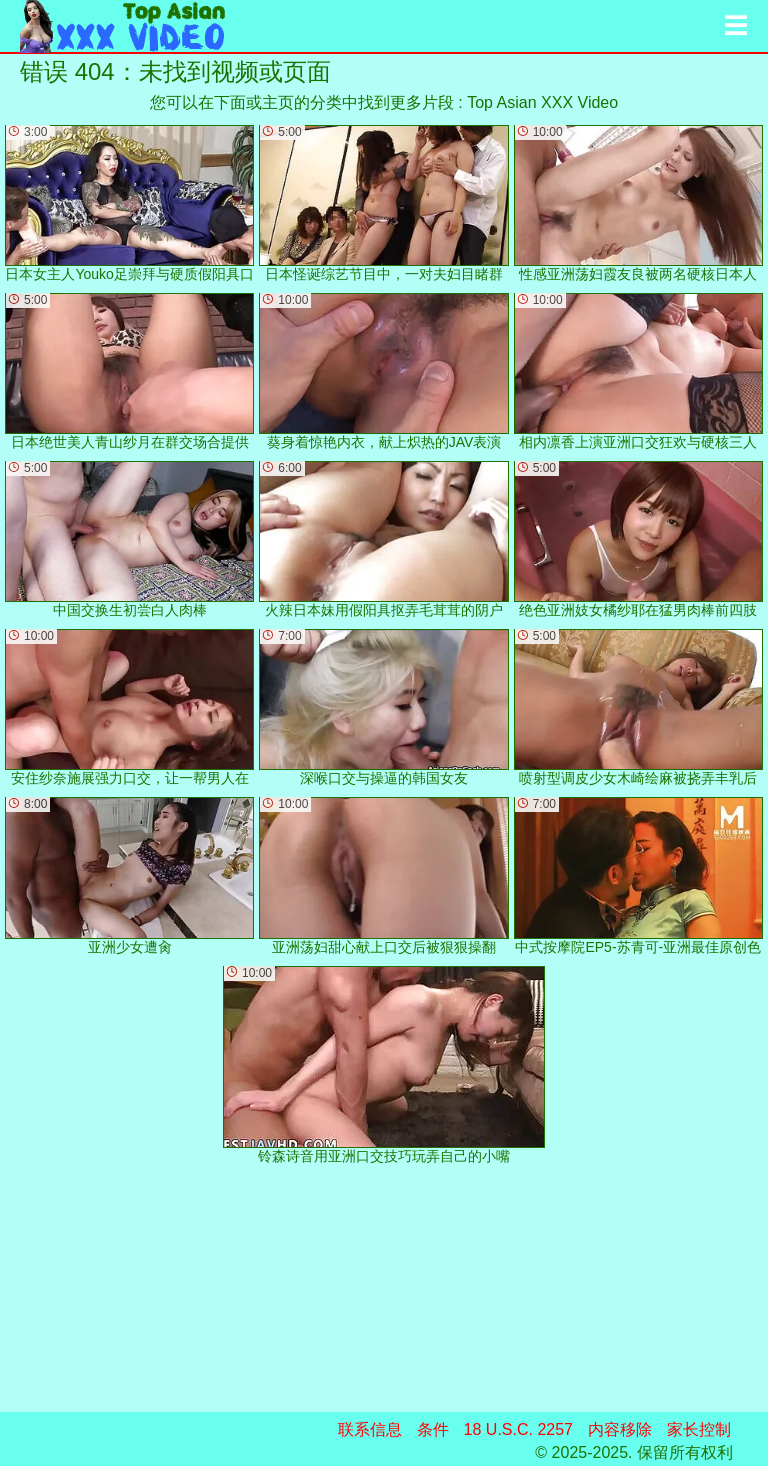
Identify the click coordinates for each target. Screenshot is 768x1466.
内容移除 (620, 1429)
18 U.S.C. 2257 (518, 1429)
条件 (433, 1429)
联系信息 (370, 1429)
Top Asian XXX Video (542, 102)
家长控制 (699, 1429)
